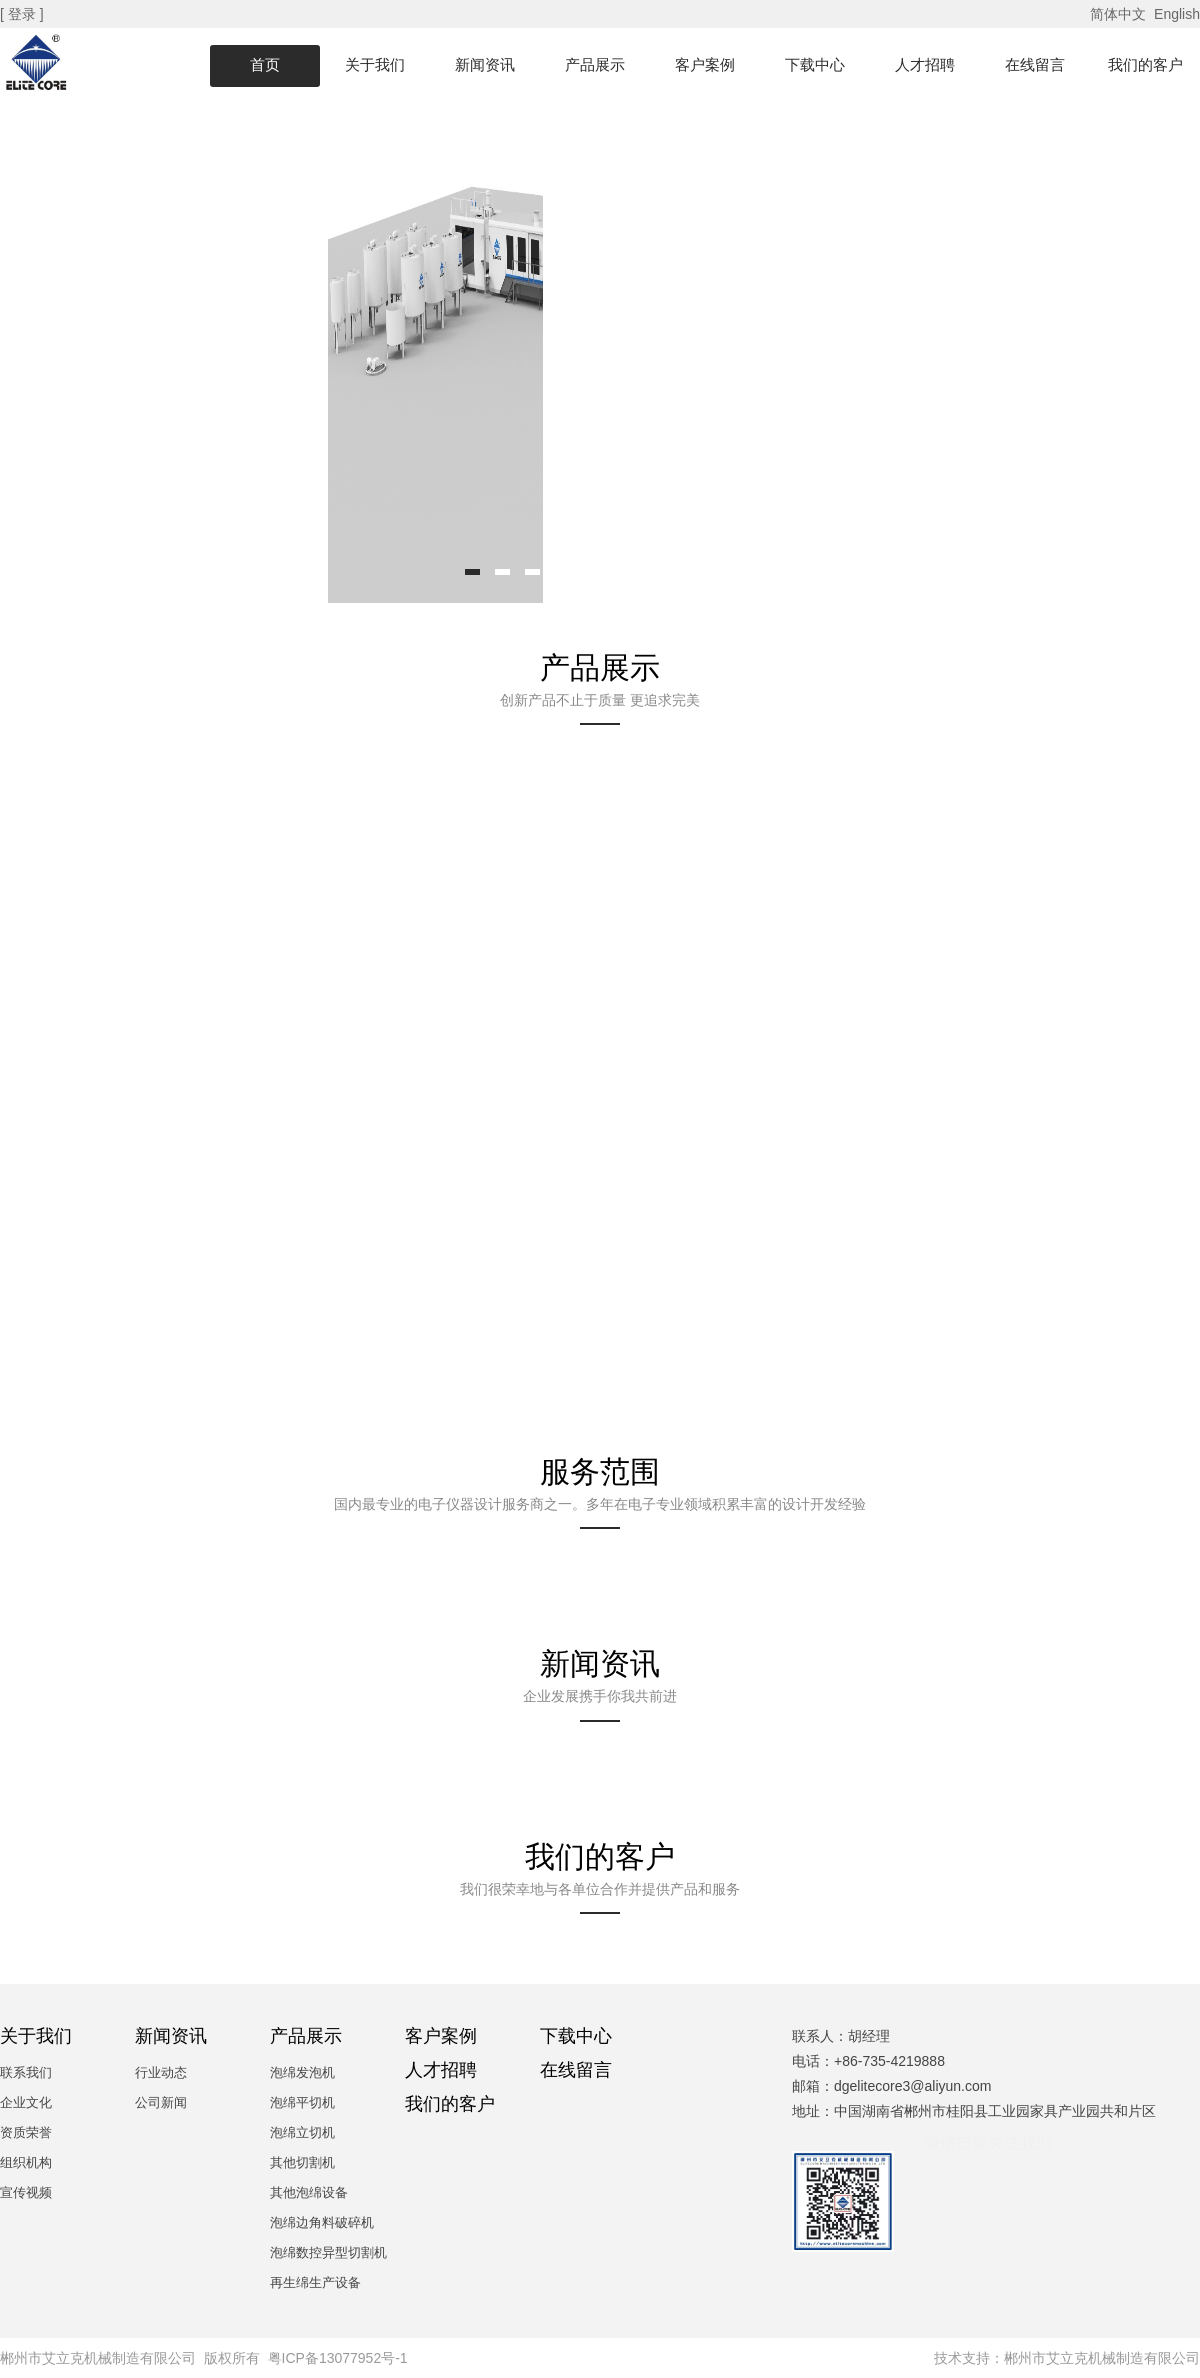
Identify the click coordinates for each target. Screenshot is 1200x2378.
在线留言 (1035, 64)
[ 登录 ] (23, 14)
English (1177, 14)
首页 (265, 64)
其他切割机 (302, 2162)
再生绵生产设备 (315, 2282)
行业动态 (161, 2072)
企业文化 (26, 2102)
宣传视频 (26, 2192)
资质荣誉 (26, 2132)
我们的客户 (1145, 64)
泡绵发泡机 (302, 2072)
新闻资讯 (485, 64)
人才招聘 (925, 64)
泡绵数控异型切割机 (328, 2252)
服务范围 (600, 1471)
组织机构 (26, 2162)
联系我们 (26, 2072)
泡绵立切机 (302, 2132)
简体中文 (1120, 14)
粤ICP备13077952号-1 (338, 2358)
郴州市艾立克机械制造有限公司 (1102, 2358)
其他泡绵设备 (309, 2192)
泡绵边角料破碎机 (322, 2222)
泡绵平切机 (302, 2102)
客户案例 (705, 64)
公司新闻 (161, 2102)
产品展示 (595, 64)
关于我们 (375, 64)
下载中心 (815, 64)
